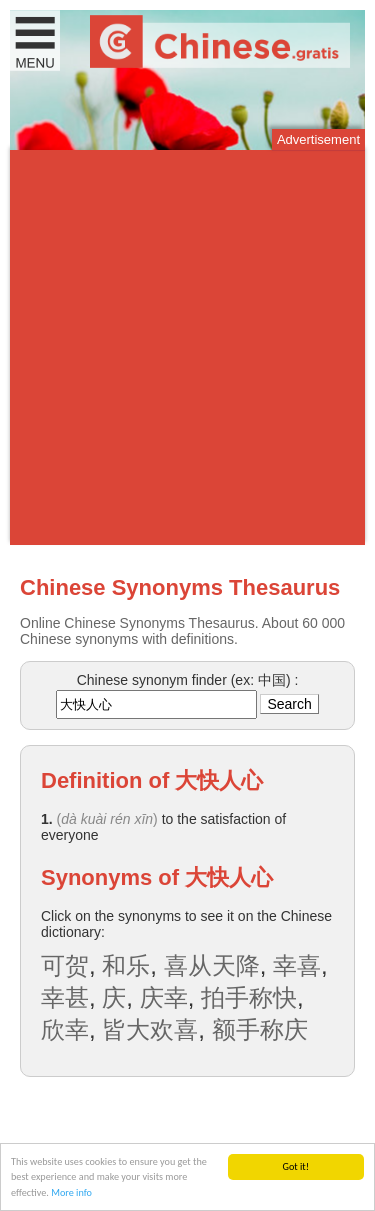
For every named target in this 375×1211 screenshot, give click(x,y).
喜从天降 (212, 965)
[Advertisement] (187, 347)
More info (71, 1193)
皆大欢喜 (150, 1029)
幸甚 (65, 997)
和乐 (126, 965)
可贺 (65, 965)
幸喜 (297, 965)
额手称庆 (260, 1029)
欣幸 (65, 1029)
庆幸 (164, 997)
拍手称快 (249, 997)
